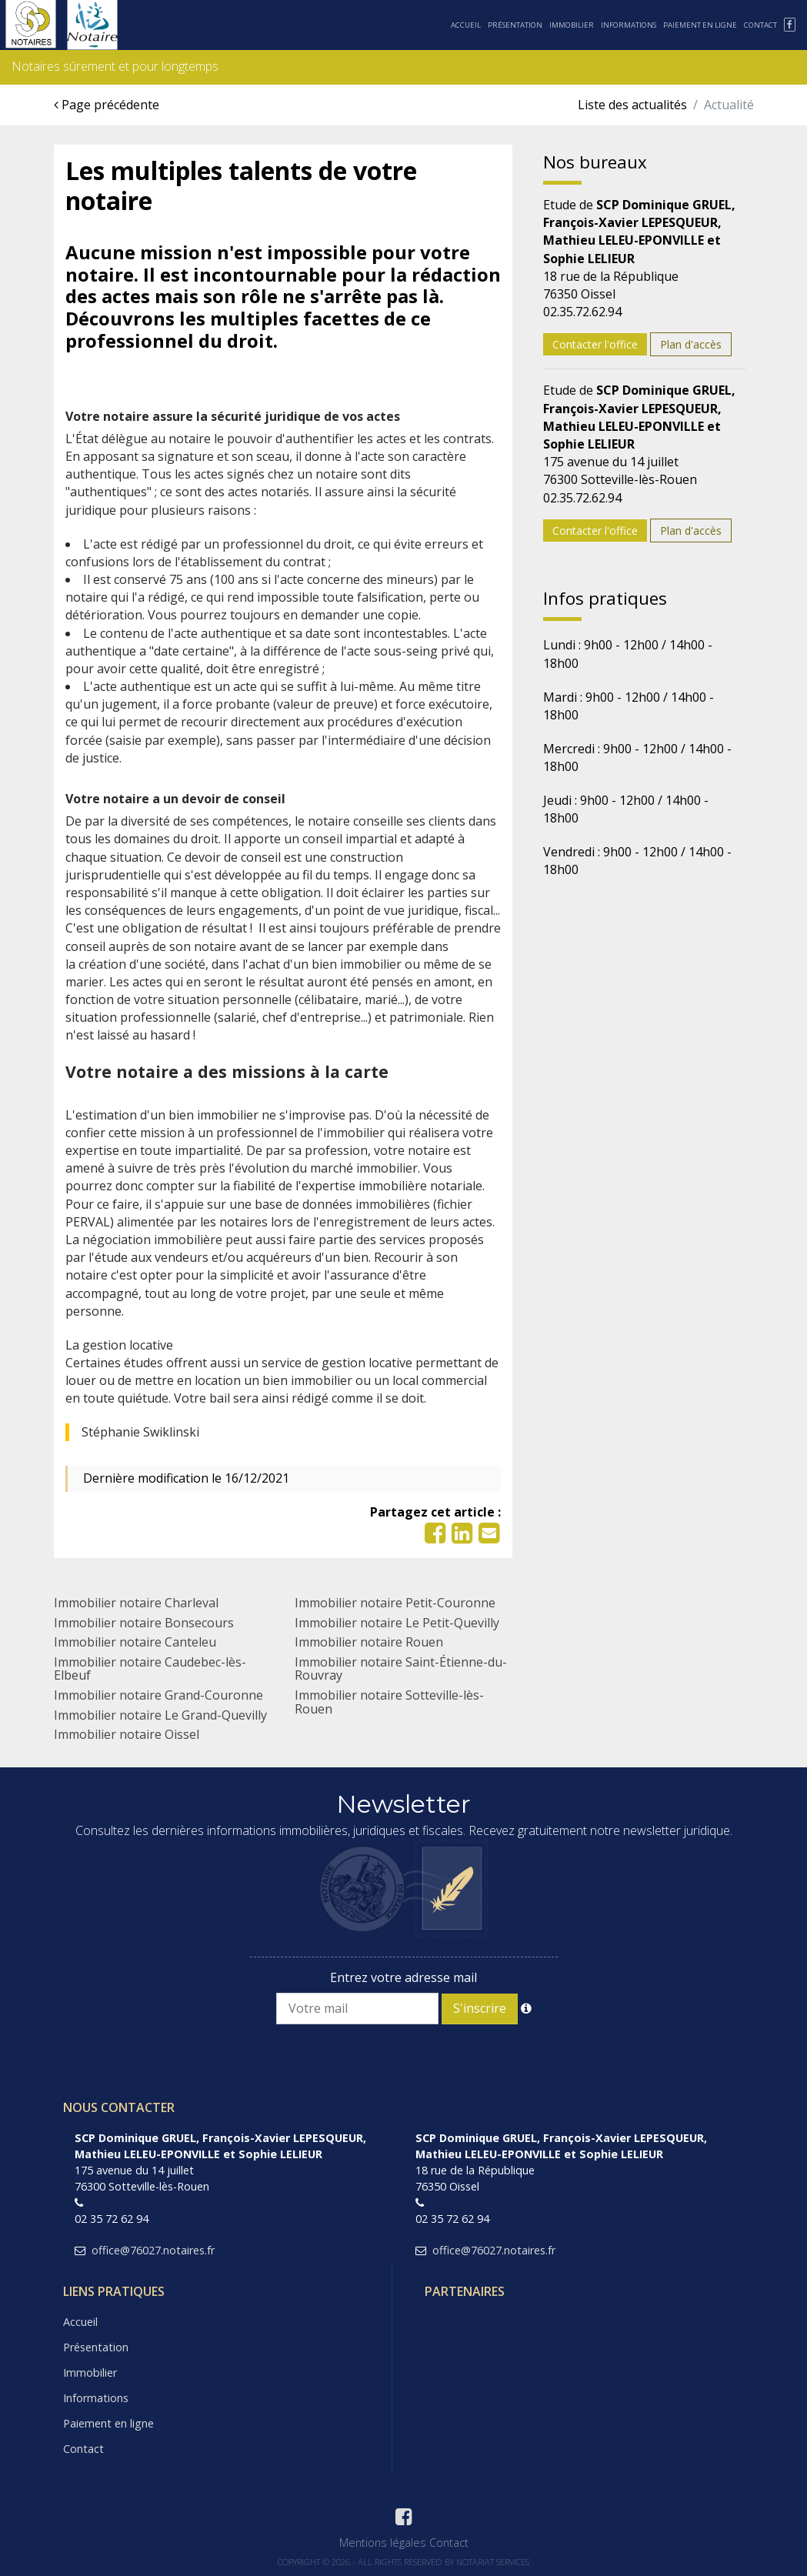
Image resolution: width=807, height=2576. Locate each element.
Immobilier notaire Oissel (126, 1734)
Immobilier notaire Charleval (136, 1602)
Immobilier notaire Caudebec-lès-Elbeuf (150, 1668)
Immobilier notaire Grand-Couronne (158, 1695)
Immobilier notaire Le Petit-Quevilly (397, 1622)
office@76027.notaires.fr (153, 2250)
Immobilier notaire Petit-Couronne (395, 1602)
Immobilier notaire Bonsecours (144, 1622)
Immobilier (571, 25)
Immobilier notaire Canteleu (135, 1641)
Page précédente (106, 104)
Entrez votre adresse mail (403, 1977)
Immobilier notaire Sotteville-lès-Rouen (389, 1702)
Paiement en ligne (700, 25)
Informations (628, 25)
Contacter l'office (595, 344)
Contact (760, 25)
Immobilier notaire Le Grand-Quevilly (160, 1715)
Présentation (515, 25)
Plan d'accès (691, 344)
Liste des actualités (632, 104)
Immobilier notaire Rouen (369, 1641)
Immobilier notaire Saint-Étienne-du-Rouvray (401, 1668)
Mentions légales (382, 2542)
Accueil (466, 25)
